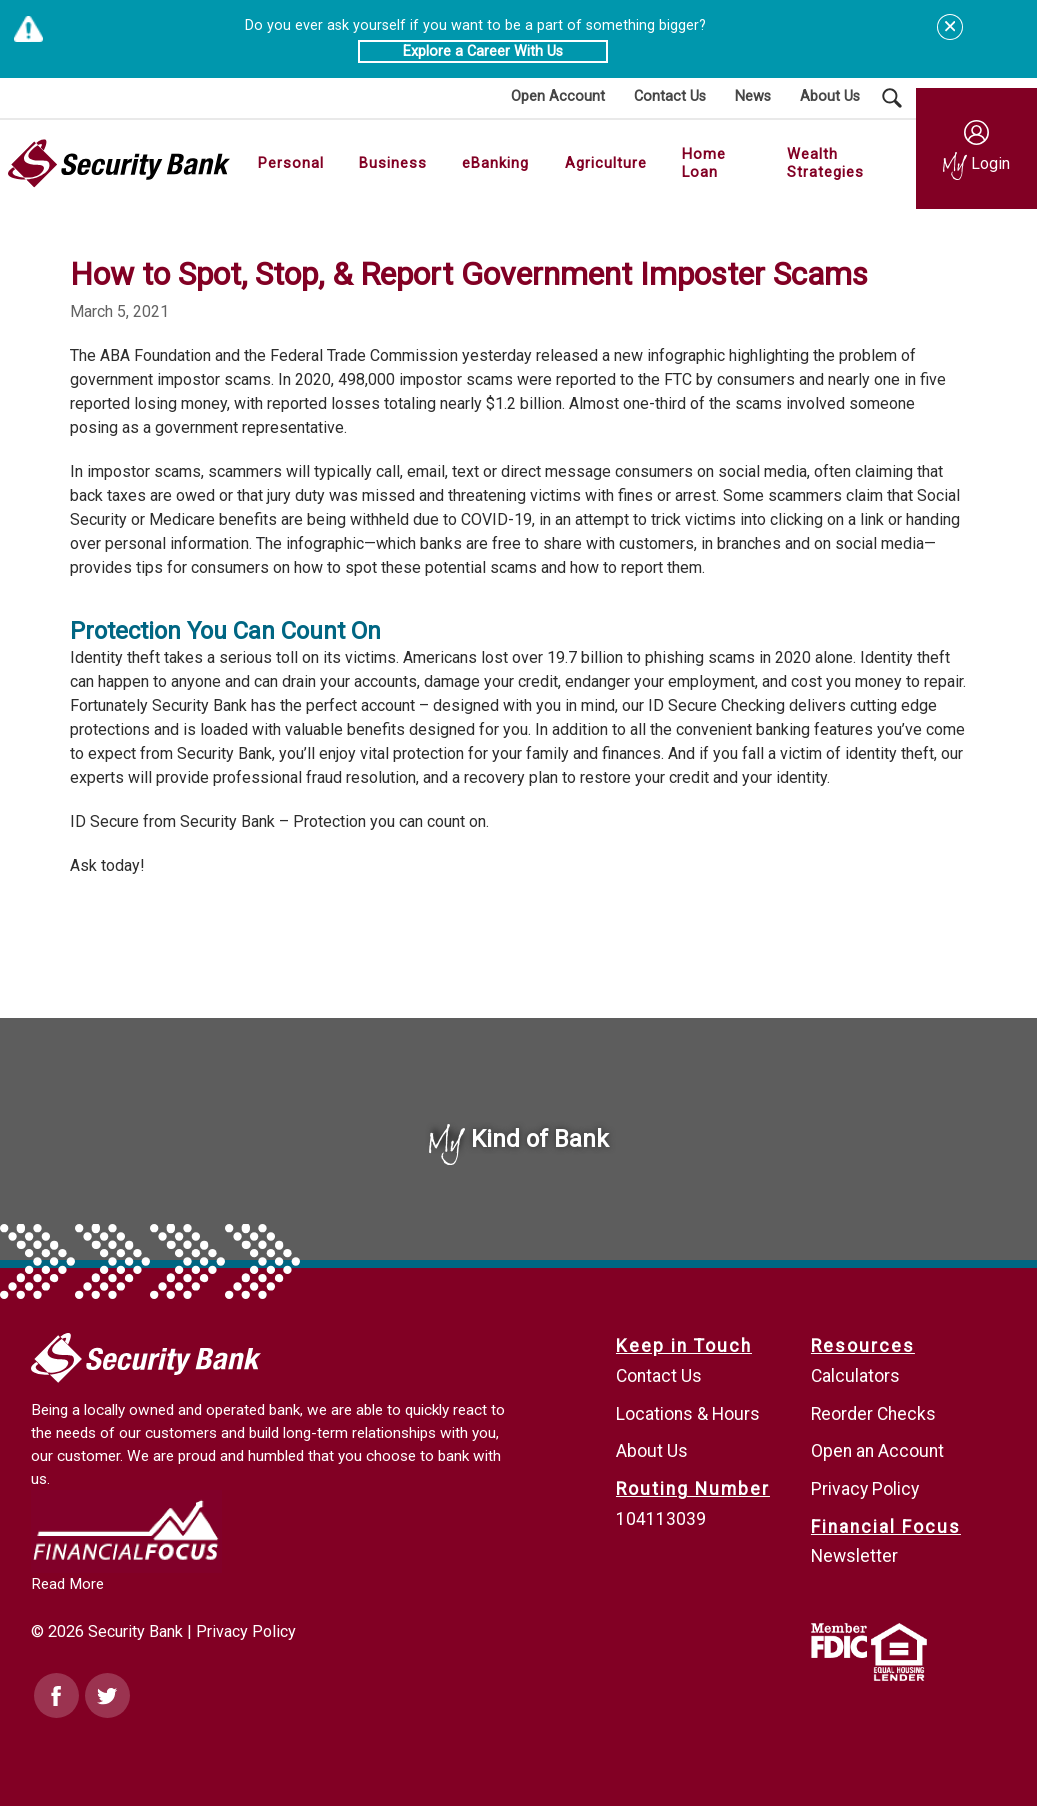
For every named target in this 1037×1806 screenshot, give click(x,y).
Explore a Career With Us (483, 51)
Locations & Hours (688, 1414)
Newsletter (854, 1556)
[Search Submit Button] (892, 98)
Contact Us (659, 1376)
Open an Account (877, 1451)
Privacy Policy (246, 1631)
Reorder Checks (873, 1414)
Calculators (855, 1376)
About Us (652, 1451)
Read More (67, 1584)
